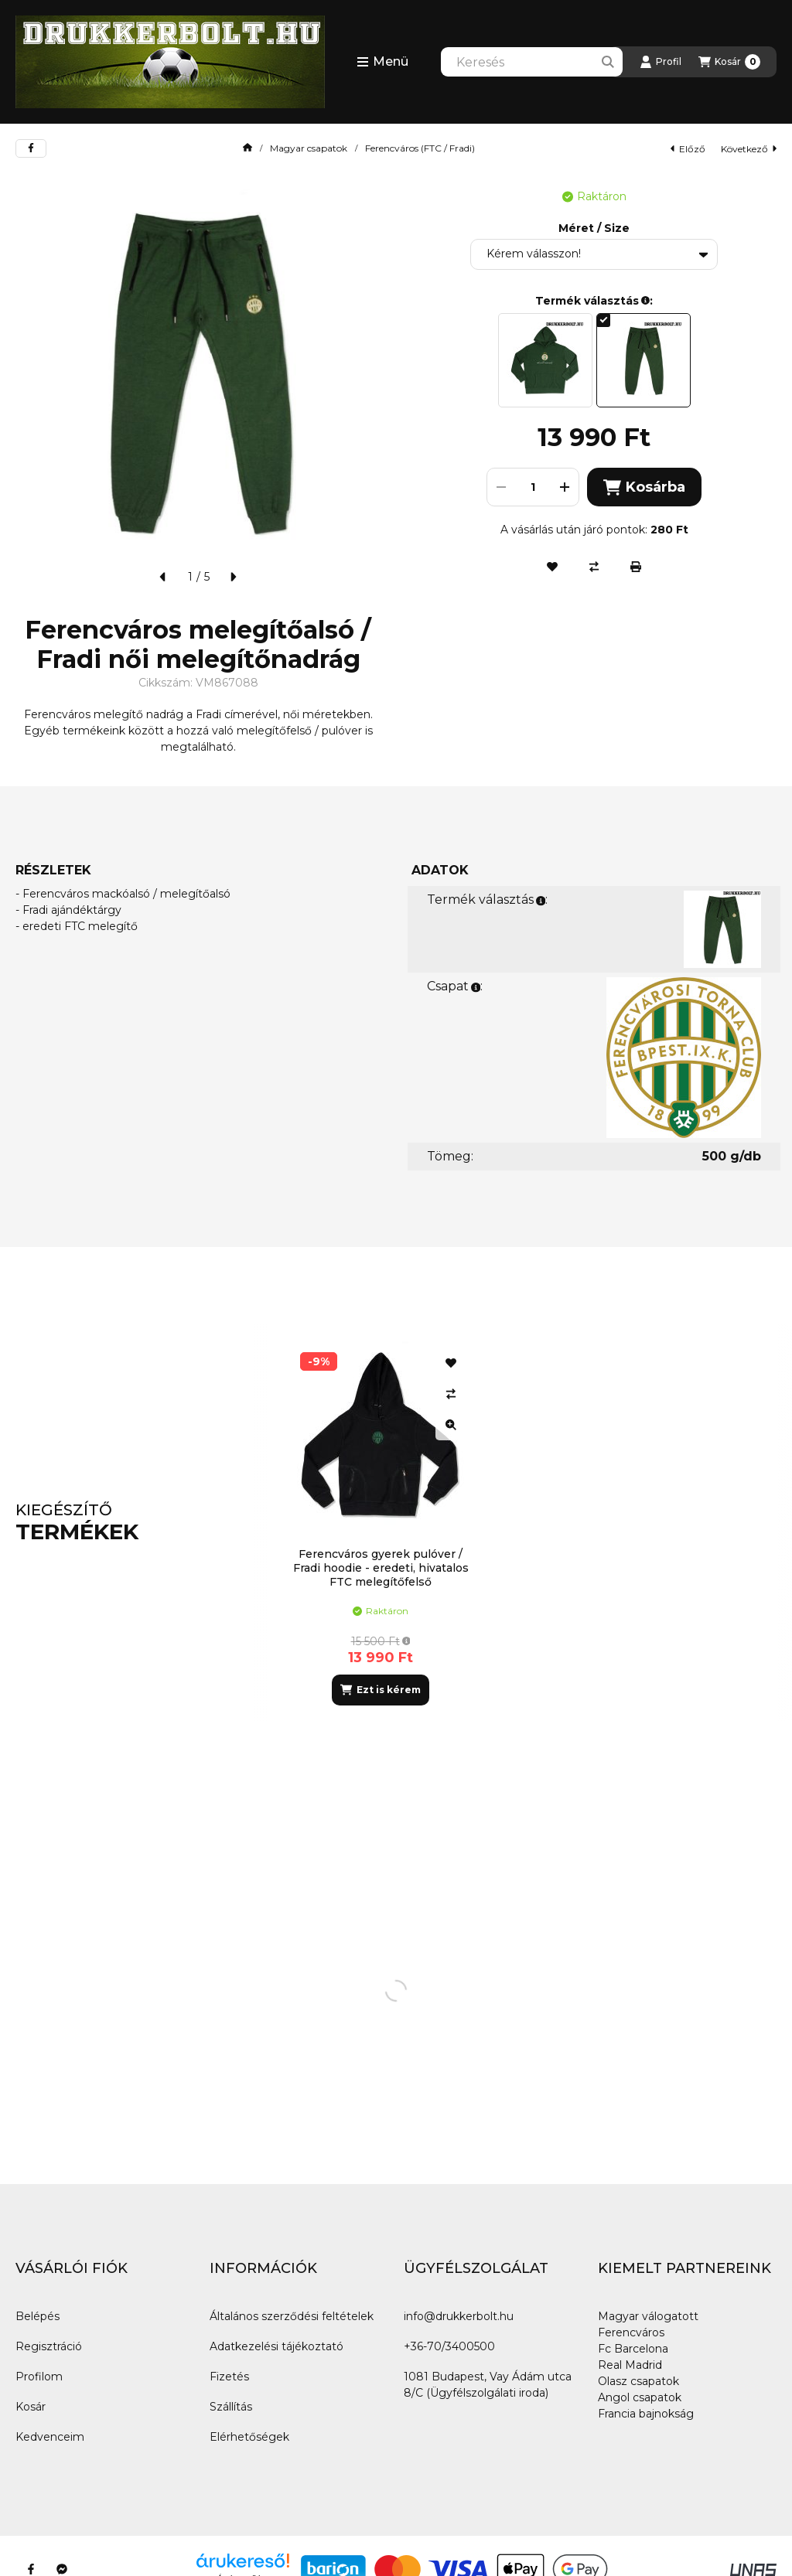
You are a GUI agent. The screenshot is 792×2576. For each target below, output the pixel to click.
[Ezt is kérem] (380, 1690)
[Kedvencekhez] (552, 567)
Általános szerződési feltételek (292, 2316)
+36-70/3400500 (449, 2346)
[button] (382, 61)
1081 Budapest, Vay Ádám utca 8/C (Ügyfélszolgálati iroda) (488, 2385)
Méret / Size (594, 228)
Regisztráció (48, 2346)
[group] (523, 1522)
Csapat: (455, 986)
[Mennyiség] (533, 487)
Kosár (30, 2407)
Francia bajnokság (646, 2414)
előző (688, 149)
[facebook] (30, 148)
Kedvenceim (49, 2437)
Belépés (37, 2316)
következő (749, 149)
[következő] (232, 576)
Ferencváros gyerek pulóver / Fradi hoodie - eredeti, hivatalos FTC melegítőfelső (381, 1568)
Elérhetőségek (249, 2437)
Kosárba (643, 487)
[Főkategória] (247, 148)
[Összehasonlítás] (594, 567)
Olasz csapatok (638, 2381)
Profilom (39, 2376)
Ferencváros (631, 2332)
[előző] (163, 576)
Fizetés (229, 2376)
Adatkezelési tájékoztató (276, 2346)
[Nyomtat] (636, 567)
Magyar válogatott (648, 2316)
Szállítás (231, 2407)
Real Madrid (630, 2365)
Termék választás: (487, 899)
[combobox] (531, 61)
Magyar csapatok (308, 148)
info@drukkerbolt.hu (459, 2316)
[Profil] (660, 61)
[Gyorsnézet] (450, 1424)
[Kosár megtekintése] (729, 61)
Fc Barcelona (633, 2349)
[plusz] (564, 487)
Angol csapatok (639, 2397)
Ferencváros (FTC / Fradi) (420, 148)
